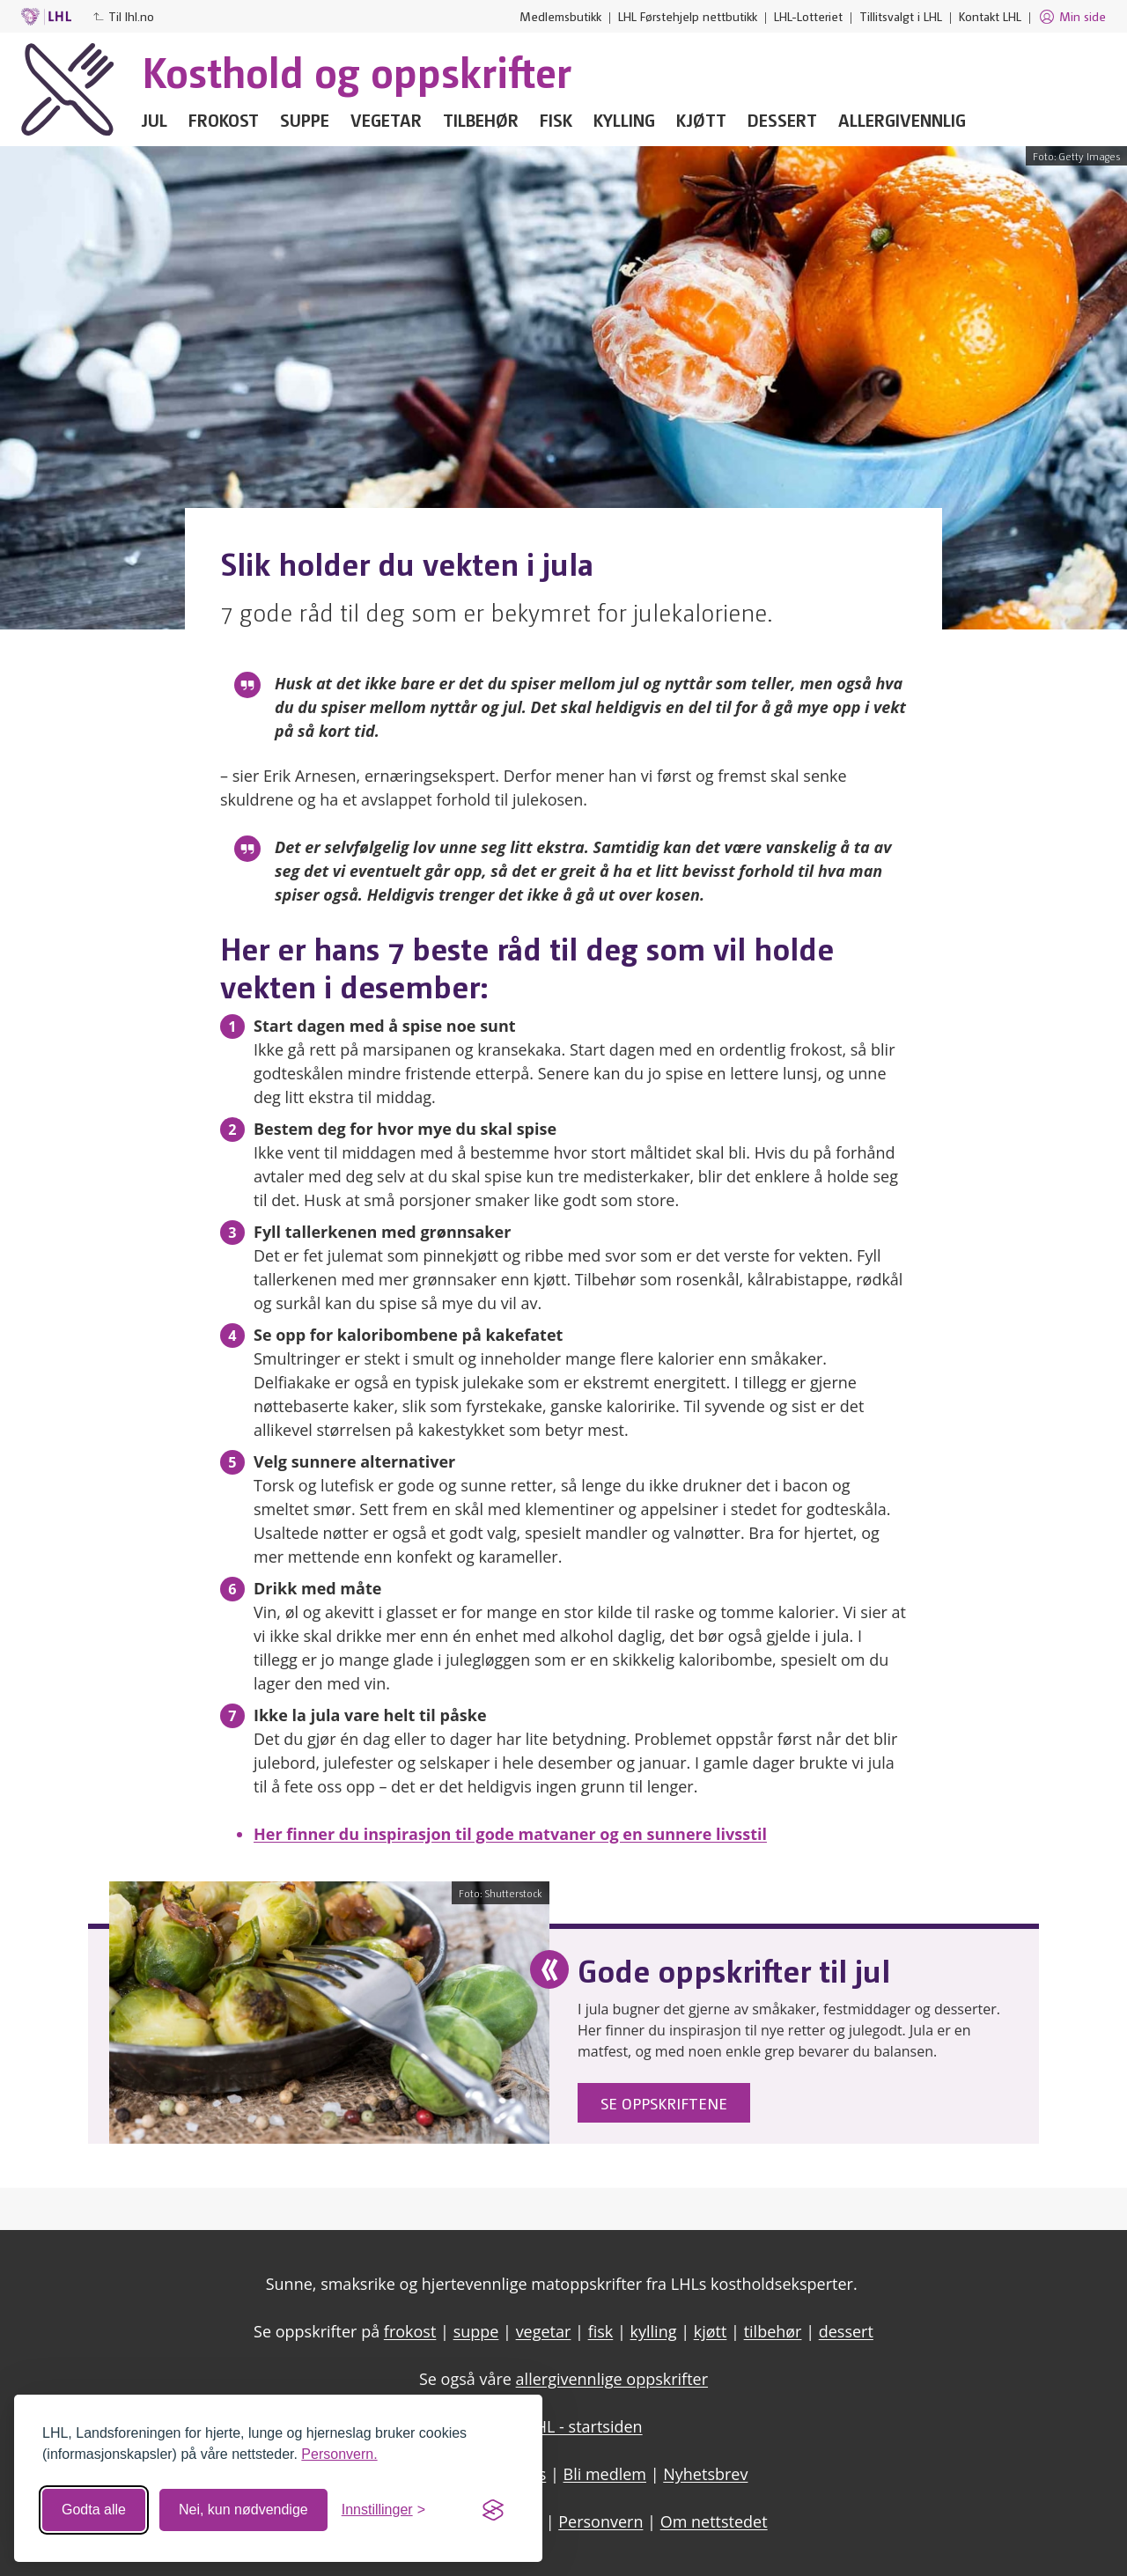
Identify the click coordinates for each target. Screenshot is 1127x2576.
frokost (410, 2331)
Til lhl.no (123, 16)
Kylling (624, 119)
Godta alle (94, 2509)
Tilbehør (481, 119)
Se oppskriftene (663, 2103)
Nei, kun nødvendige (243, 2509)
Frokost (223, 119)
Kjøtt (701, 119)
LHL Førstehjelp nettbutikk (687, 16)
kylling (653, 2331)
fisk (601, 2331)
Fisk (556, 119)
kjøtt (710, 2331)
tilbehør (773, 2331)
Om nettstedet (714, 2521)
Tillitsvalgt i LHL (900, 16)
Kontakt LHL (990, 16)
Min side (1072, 17)
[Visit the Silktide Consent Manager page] (493, 2510)
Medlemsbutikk (560, 16)
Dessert (782, 119)
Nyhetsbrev (705, 2473)
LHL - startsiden (584, 2426)
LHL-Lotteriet (808, 16)
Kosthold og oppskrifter (356, 70)
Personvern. (339, 2454)
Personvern (600, 2521)
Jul (154, 119)
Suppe (304, 119)
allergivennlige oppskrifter (612, 2378)
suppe (476, 2331)
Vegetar (386, 119)
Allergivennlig (902, 119)
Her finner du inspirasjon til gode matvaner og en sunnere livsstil (510, 1833)
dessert (846, 2331)
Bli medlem (605, 2473)
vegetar (543, 2331)
